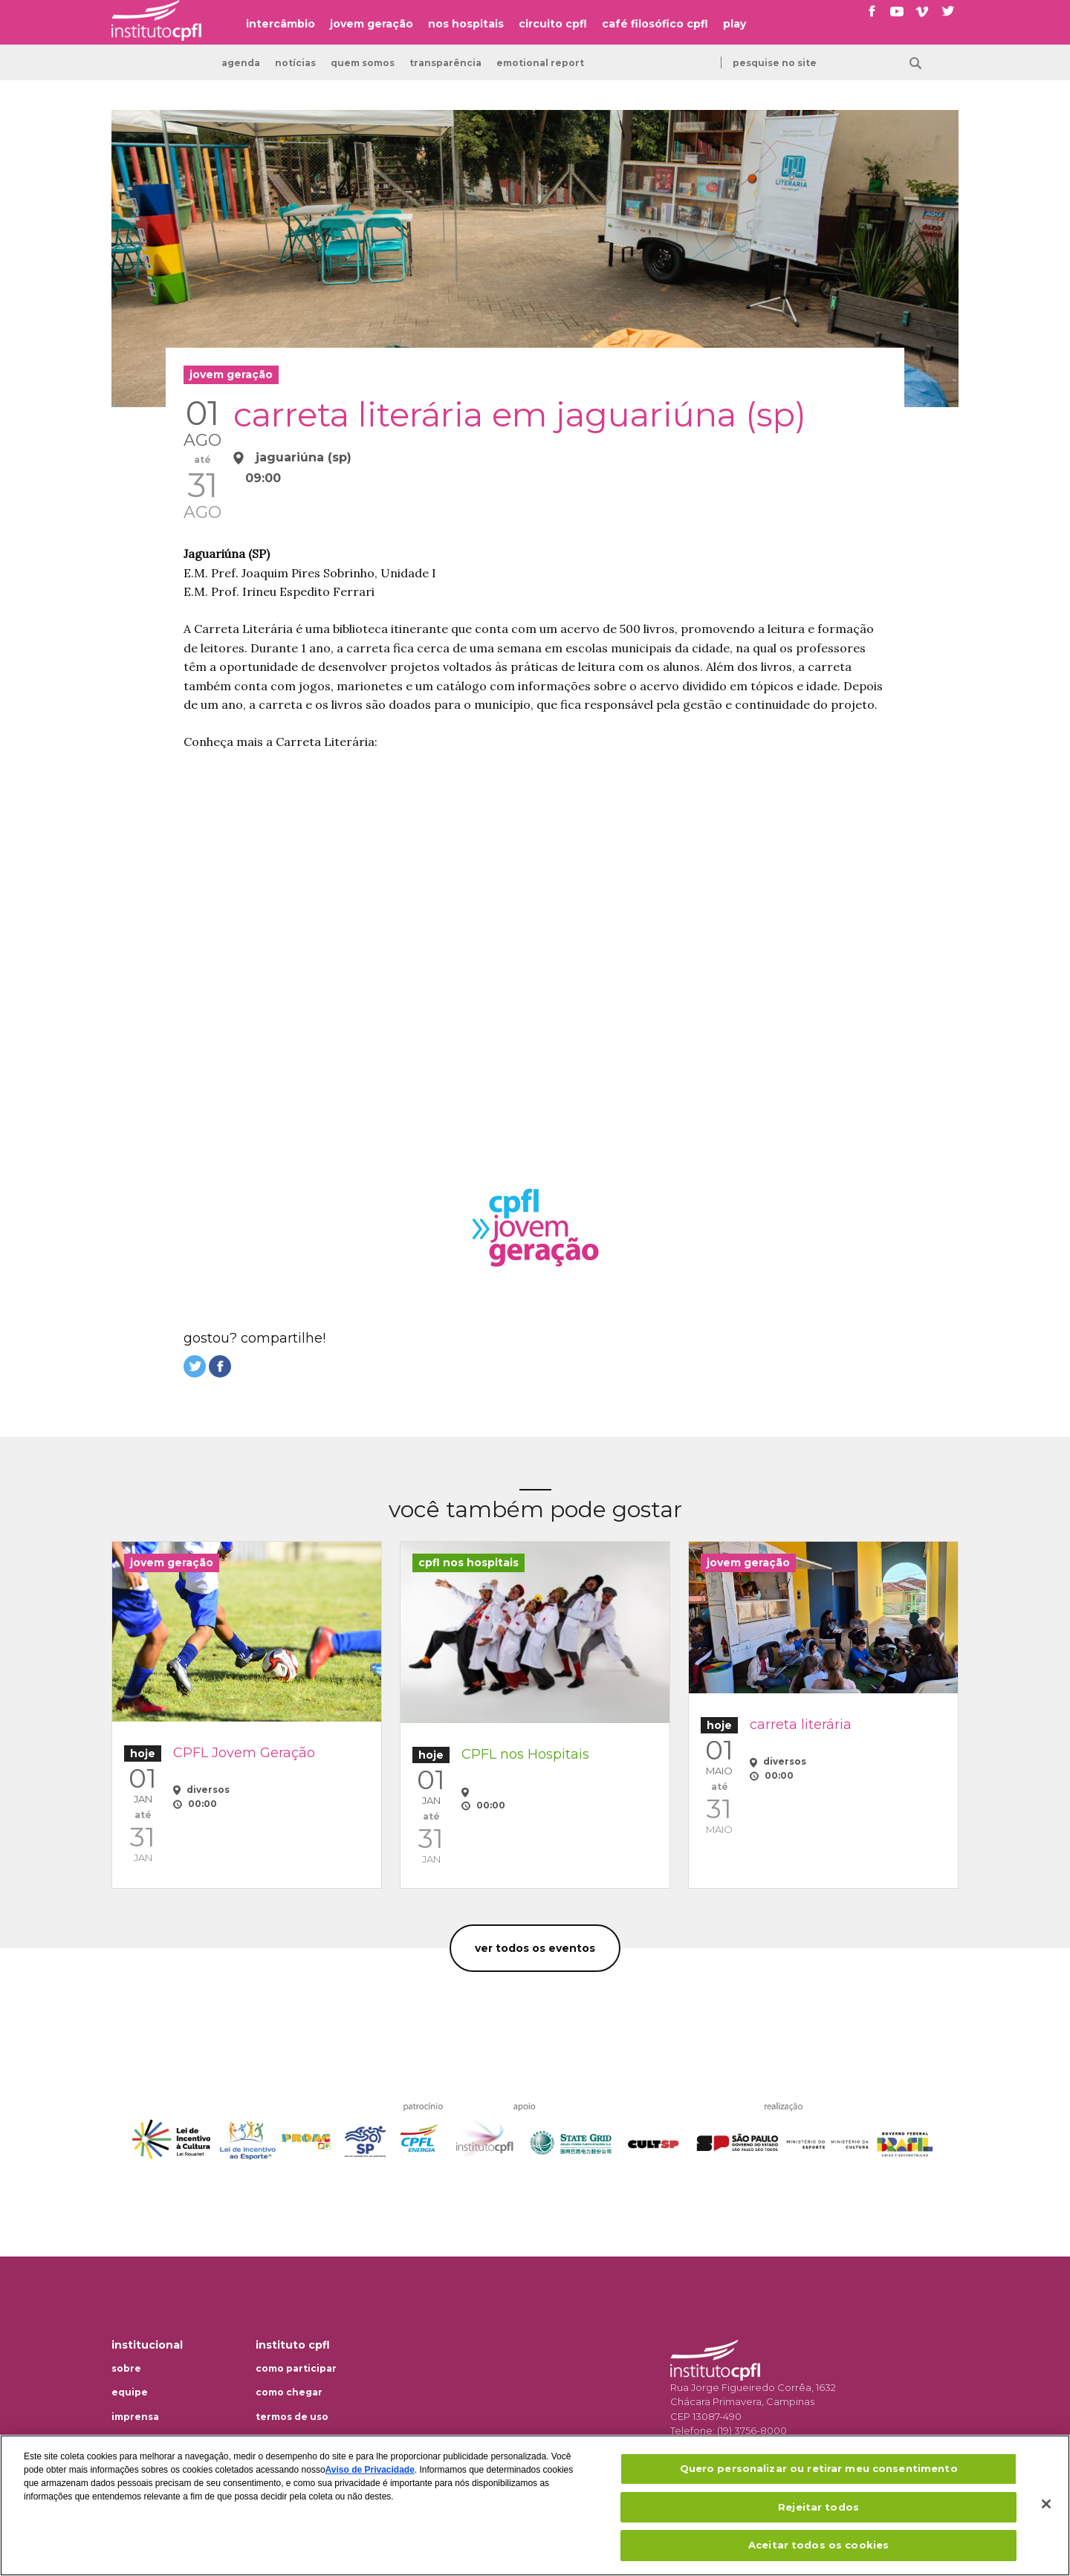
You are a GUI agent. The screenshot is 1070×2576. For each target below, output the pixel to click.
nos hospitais (466, 24)
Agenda (240, 63)
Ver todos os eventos (535, 1948)
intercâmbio (280, 24)
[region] (535, 2505)
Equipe (129, 2392)
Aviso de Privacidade (370, 2470)
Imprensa (135, 2417)
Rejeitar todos (818, 2507)
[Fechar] (1046, 2504)
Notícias (295, 63)
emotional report (540, 63)
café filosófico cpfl (655, 24)
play (734, 24)
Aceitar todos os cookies (818, 2545)
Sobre (126, 2369)
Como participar (296, 2369)
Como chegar (289, 2392)
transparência (445, 63)
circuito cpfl (553, 24)
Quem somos (363, 63)
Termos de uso (292, 2417)
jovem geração (371, 24)
